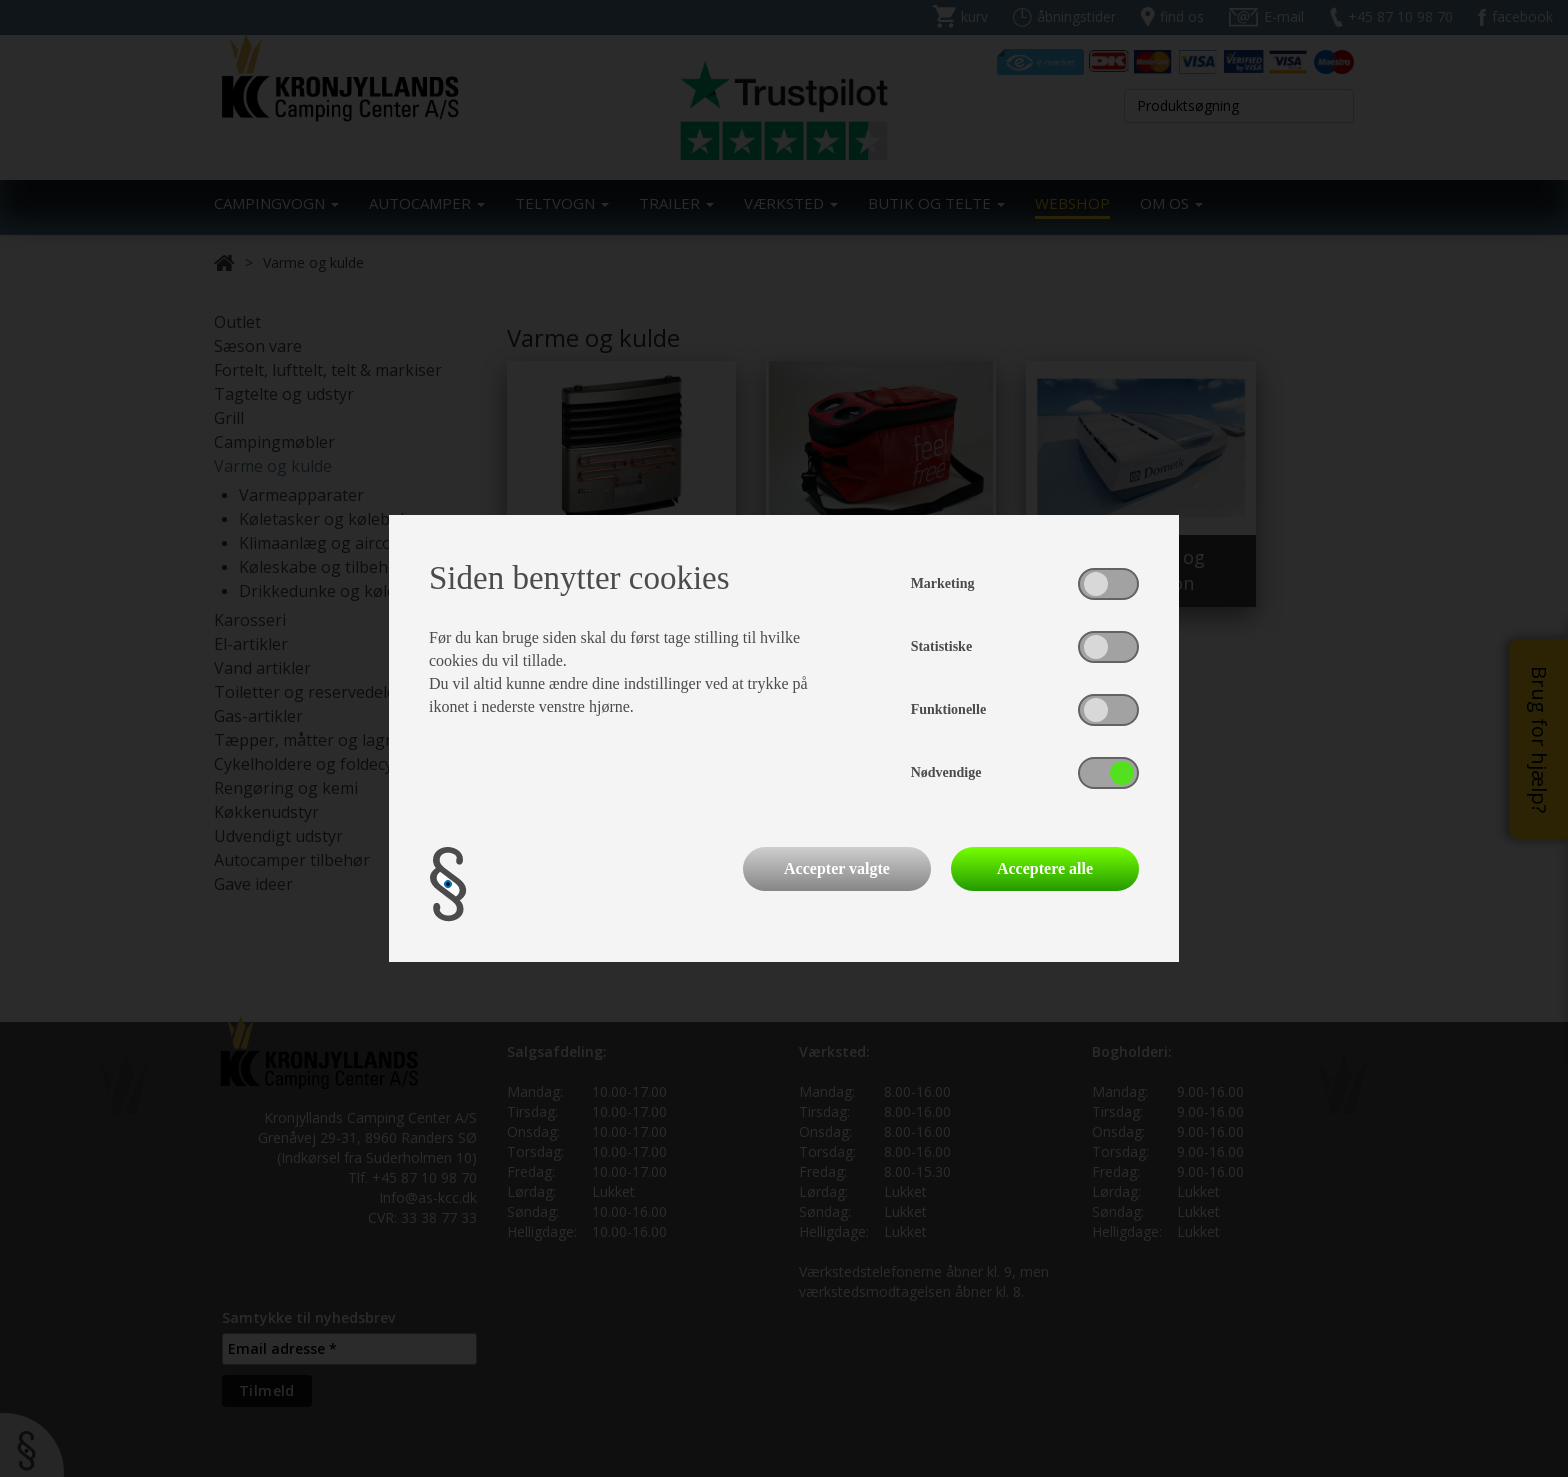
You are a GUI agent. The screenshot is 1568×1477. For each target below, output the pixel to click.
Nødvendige (946, 772)
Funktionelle (948, 709)
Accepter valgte (837, 868)
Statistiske (941, 646)
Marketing (943, 583)
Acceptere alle (1045, 868)
